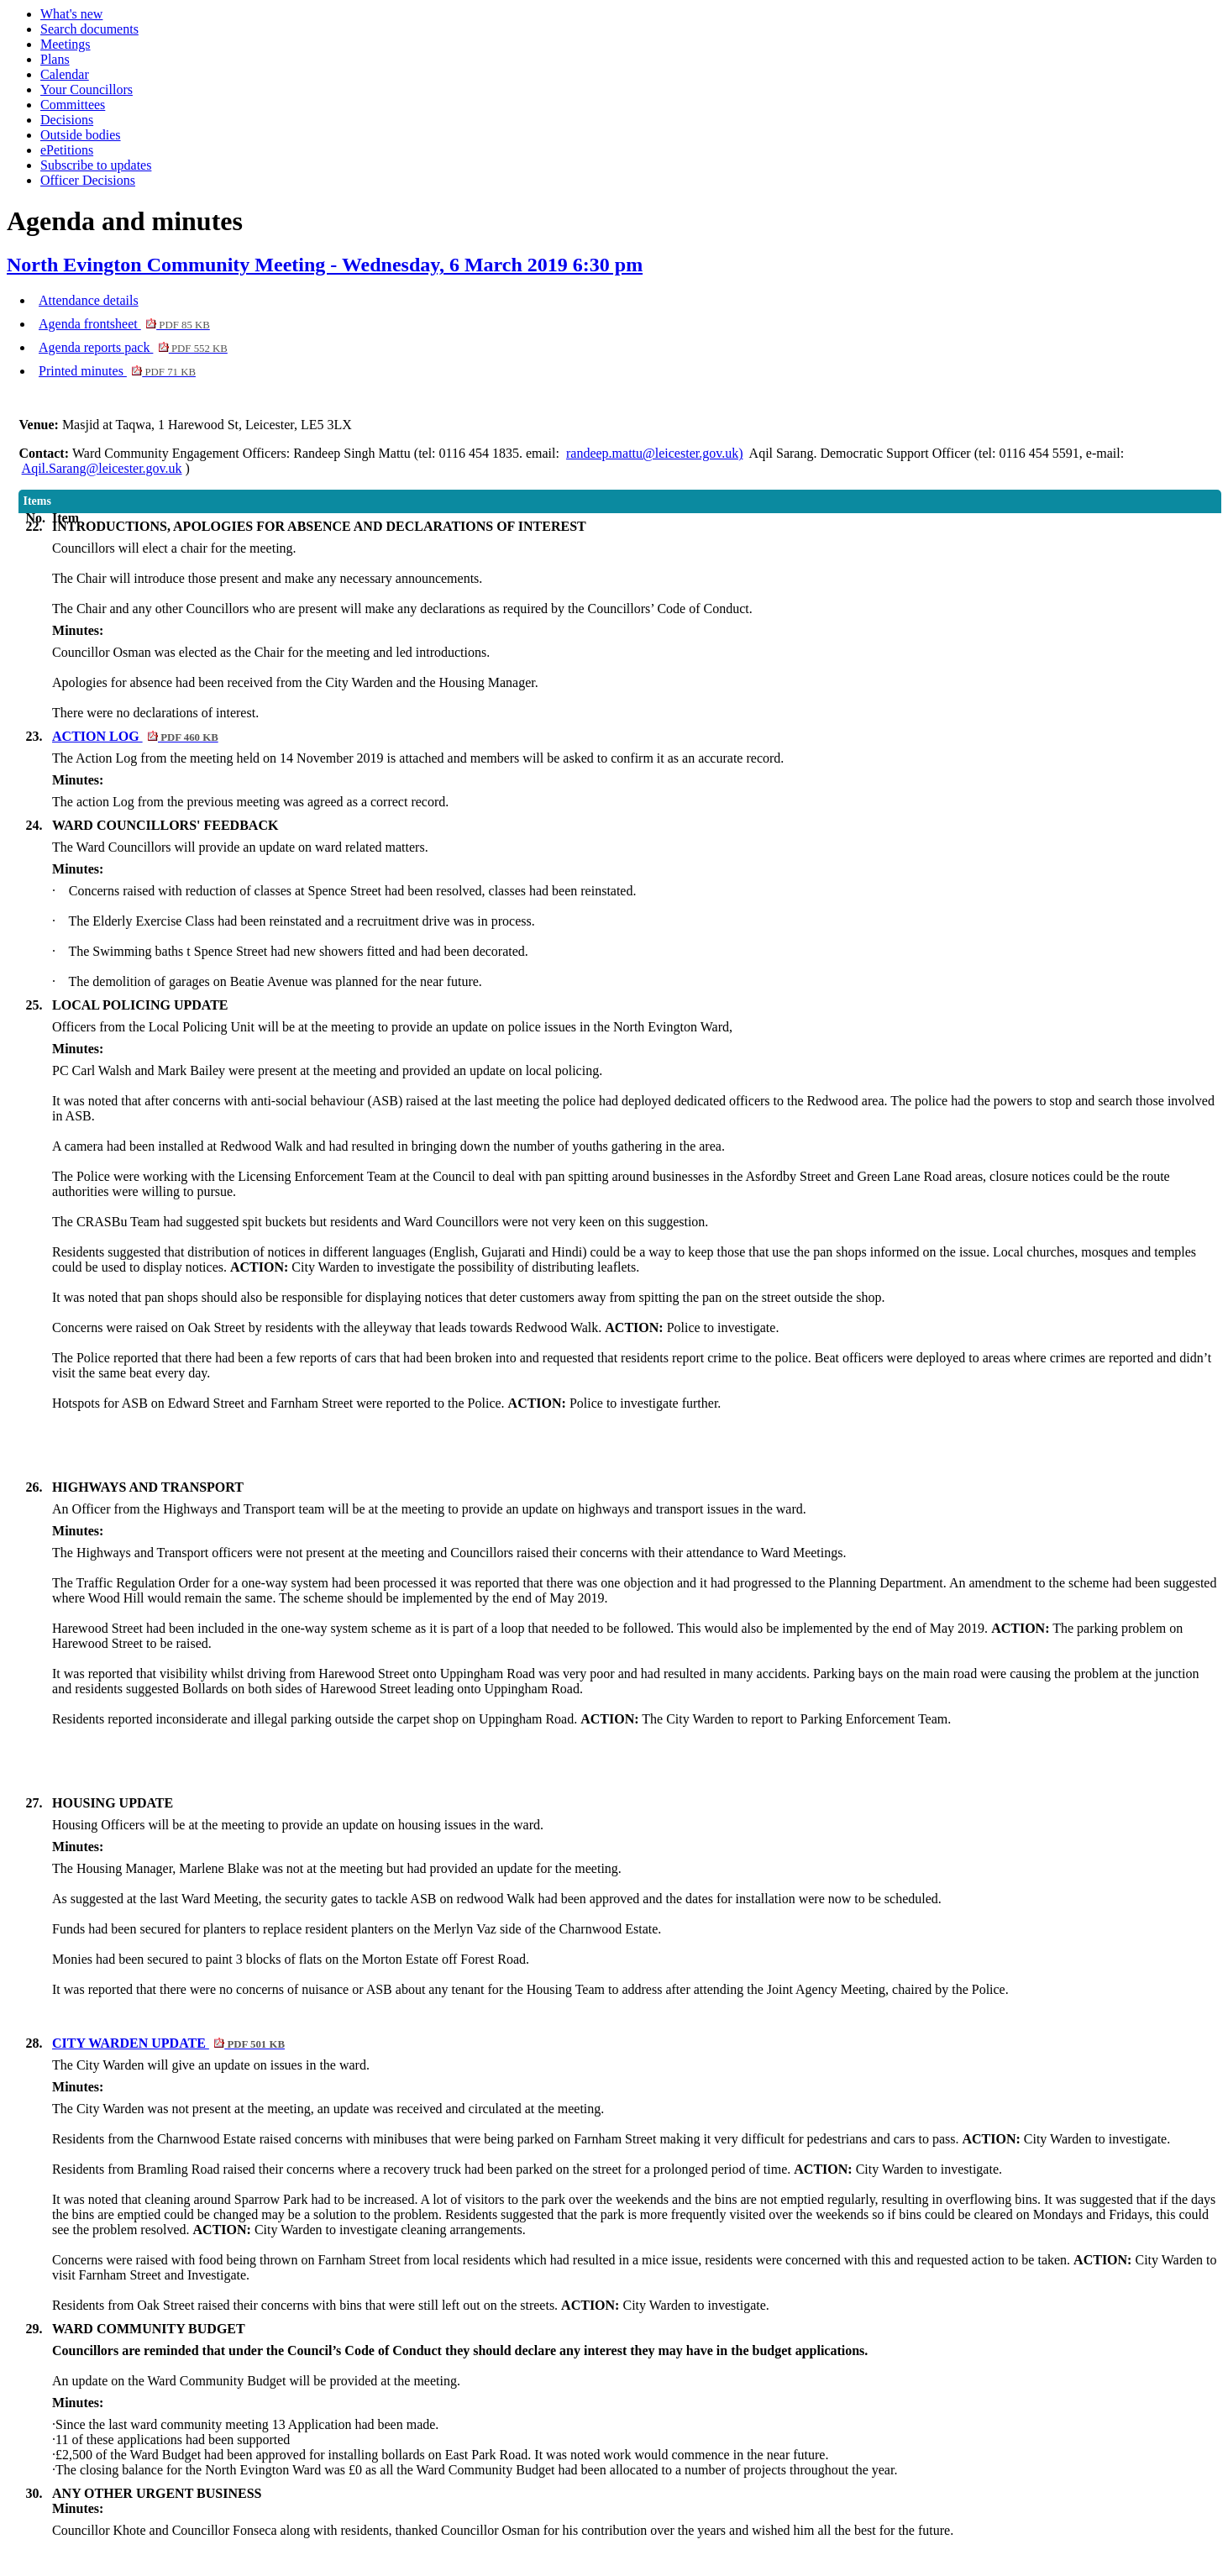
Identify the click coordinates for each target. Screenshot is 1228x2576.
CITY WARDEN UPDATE (168, 2043)
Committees (72, 104)
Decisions (66, 120)
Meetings (65, 44)
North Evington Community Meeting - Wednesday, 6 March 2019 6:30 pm (325, 264)
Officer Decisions (87, 180)
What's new (71, 14)
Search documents (89, 29)
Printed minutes (117, 371)
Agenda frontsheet (124, 324)
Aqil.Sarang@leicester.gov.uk (102, 468)
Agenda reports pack (133, 347)
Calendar (64, 74)
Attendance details (89, 300)
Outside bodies (80, 135)
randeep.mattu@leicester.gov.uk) (654, 453)
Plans (55, 59)
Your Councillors (86, 89)
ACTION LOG (135, 736)
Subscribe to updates (95, 165)
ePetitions (66, 150)
